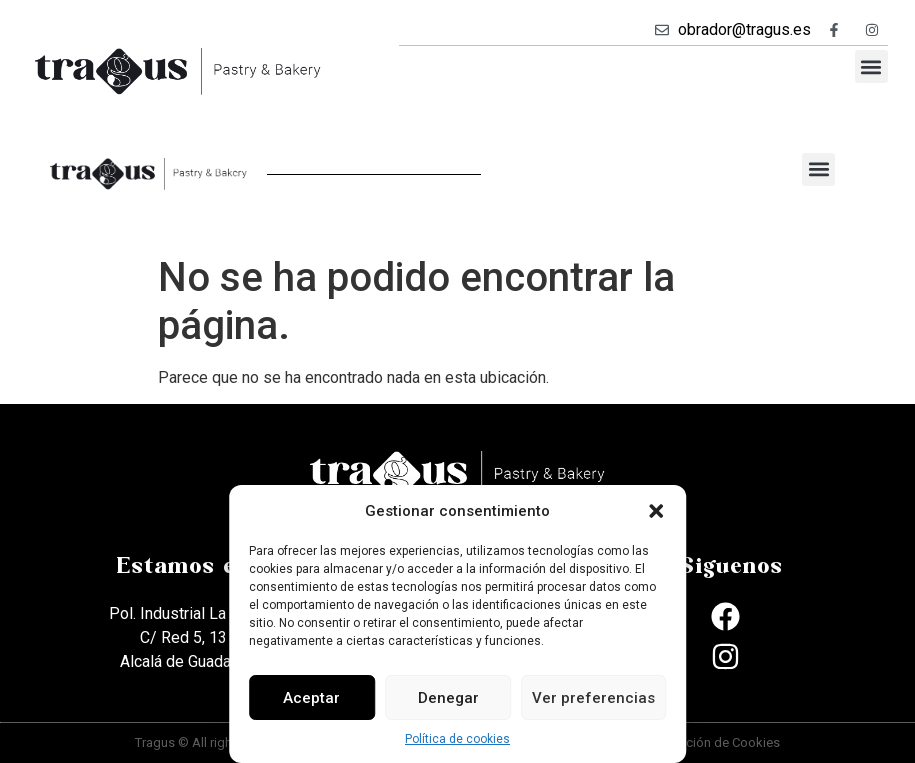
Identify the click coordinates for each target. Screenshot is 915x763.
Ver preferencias (593, 698)
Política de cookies (457, 739)
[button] (656, 511)
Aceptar (311, 698)
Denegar (448, 698)
